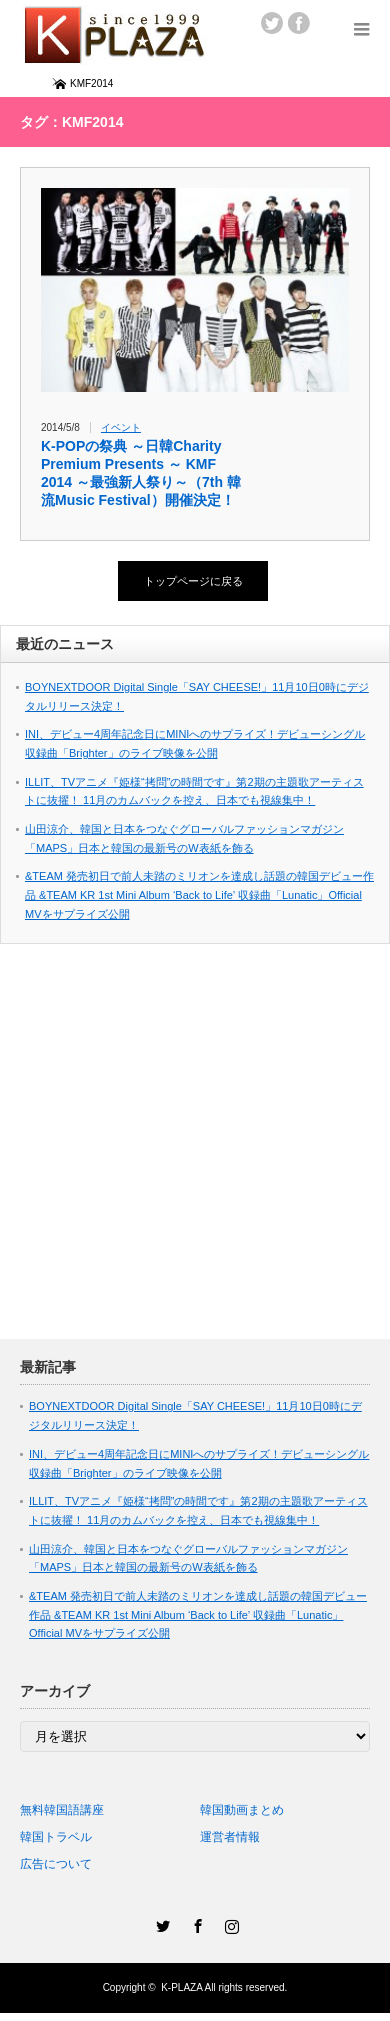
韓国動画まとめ (242, 1810)
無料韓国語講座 (62, 1810)
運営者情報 (230, 1837)
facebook (299, 23)
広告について (56, 1864)
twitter (272, 23)
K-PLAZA (181, 1987)
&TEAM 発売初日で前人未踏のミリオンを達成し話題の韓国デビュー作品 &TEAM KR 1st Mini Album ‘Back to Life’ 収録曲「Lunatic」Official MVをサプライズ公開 (199, 894)
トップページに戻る (193, 581)
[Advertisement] (187, 1151)
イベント (121, 427)
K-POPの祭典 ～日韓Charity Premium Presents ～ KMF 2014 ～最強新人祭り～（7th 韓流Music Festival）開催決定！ (141, 473)
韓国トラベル (56, 1837)
